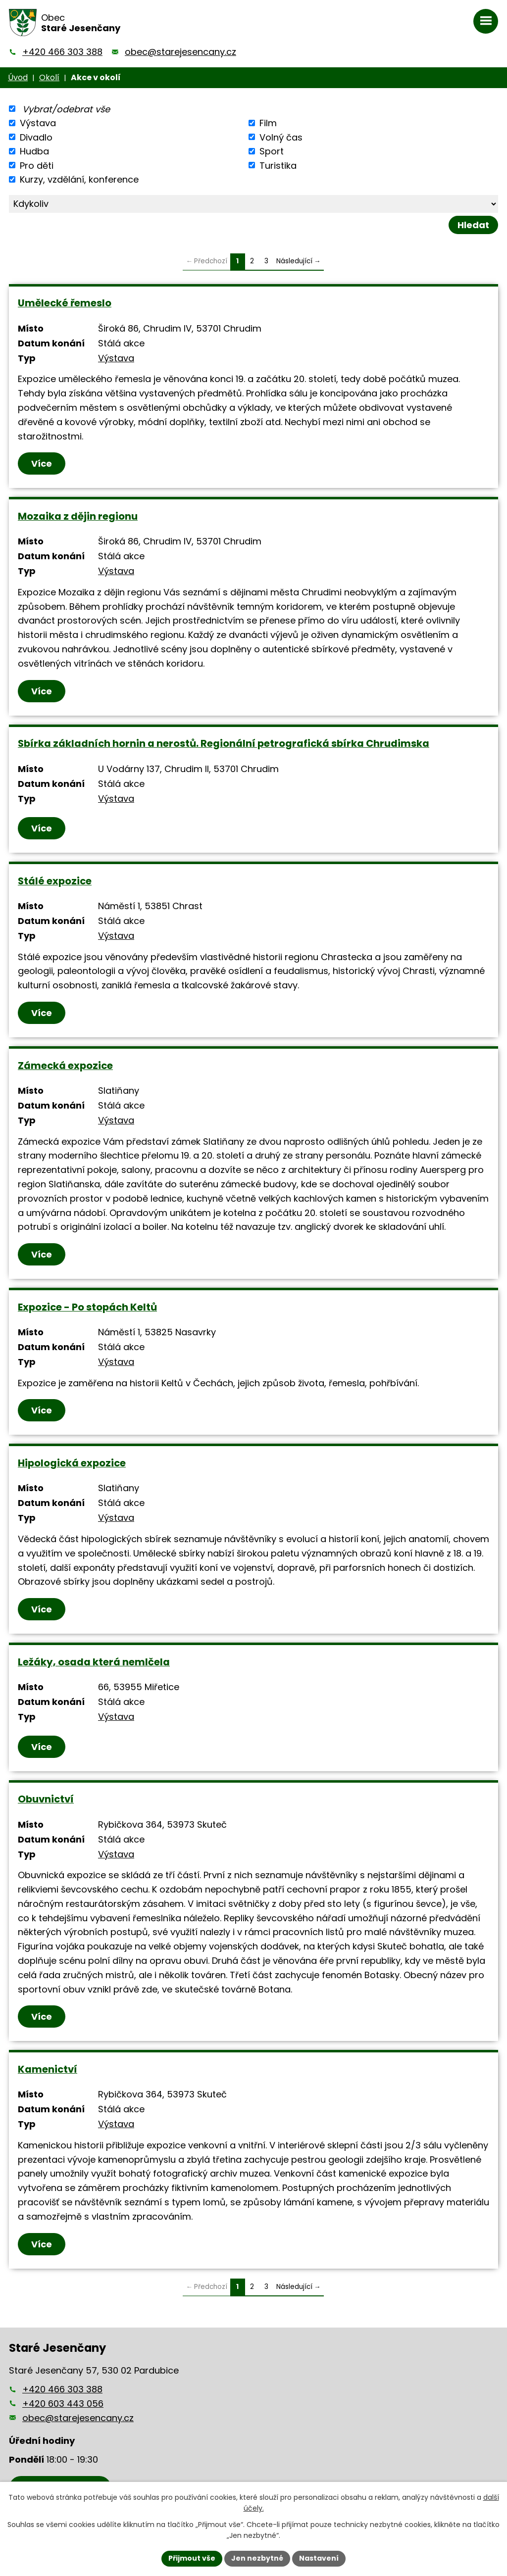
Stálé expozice (55, 881)
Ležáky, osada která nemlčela (94, 1662)
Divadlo (36, 137)
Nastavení (319, 2558)
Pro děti (36, 165)
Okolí (49, 77)
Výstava (38, 123)
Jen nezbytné (257, 2558)
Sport (271, 151)
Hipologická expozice (72, 1463)
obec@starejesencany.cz (180, 52)
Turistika (278, 165)
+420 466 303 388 (62, 52)
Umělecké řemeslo (64, 303)
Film (268, 123)
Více (41, 463)
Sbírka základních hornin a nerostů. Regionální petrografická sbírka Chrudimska (223, 743)
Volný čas (281, 137)
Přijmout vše (191, 2558)
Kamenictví (47, 2069)
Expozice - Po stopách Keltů (87, 1307)
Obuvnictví (46, 1799)
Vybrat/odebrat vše (66, 108)
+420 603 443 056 (62, 2403)
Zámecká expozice (65, 1065)
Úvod (18, 77)
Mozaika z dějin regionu (78, 516)
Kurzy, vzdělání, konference (79, 179)
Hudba (34, 151)
